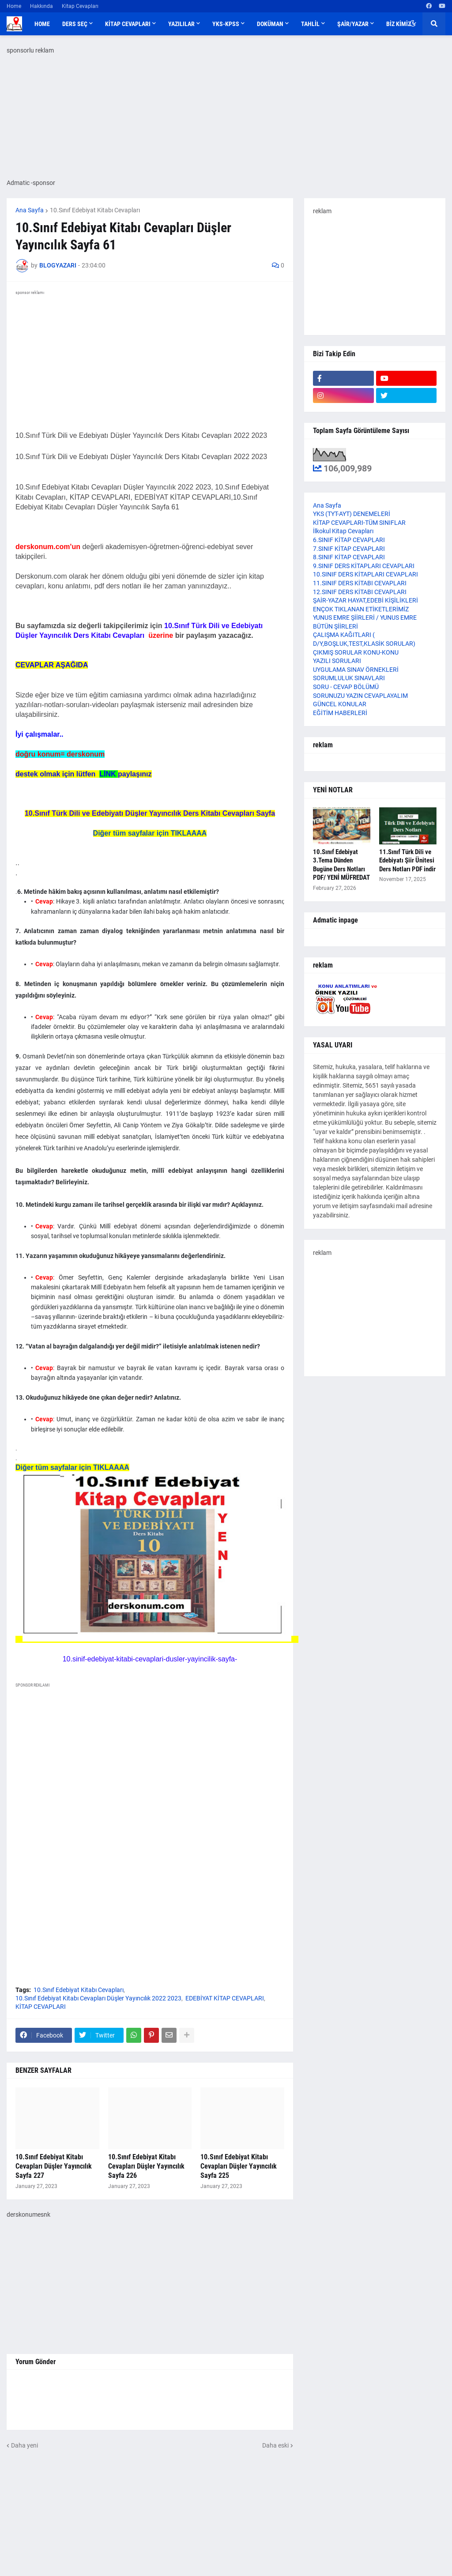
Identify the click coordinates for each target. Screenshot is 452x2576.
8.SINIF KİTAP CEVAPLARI (349, 557)
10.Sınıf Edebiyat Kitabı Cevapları (95, 210)
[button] (412, 23)
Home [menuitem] (42, 23)
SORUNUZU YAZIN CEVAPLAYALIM (360, 695)
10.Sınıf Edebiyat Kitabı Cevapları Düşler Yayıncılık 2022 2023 (98, 1997)
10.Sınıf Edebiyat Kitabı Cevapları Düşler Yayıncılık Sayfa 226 (146, 2165)
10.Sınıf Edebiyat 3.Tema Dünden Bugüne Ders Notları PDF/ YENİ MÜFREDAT (341, 865)
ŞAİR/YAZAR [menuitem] (353, 23)
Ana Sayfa (29, 210)
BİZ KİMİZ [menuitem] (398, 23)
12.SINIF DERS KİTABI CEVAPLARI (360, 591)
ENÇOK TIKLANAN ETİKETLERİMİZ (361, 609)
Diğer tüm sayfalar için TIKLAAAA (150, 833)
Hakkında (41, 6)
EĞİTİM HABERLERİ (340, 712)
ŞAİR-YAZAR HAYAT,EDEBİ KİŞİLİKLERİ (365, 600)
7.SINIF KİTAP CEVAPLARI (349, 548)
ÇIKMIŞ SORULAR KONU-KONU (356, 652)
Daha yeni (24, 2444)
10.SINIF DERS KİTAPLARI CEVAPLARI (365, 574)
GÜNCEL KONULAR (339, 704)
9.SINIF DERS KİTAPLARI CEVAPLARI (363, 565)
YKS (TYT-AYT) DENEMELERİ (351, 513)
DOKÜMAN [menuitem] (270, 23)
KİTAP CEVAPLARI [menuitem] (128, 23)
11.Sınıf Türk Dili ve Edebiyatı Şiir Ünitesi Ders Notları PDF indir (407, 860)
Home (14, 6)
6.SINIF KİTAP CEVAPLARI (349, 539)
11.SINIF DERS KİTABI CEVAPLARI (360, 583)
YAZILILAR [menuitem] (181, 23)
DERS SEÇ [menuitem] (74, 23)
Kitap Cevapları (80, 6)
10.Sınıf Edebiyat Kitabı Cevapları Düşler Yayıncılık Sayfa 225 (238, 2165)
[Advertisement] (149, 1770)
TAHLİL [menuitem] (310, 23)
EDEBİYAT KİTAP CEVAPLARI (224, 1997)
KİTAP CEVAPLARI (40, 2006)
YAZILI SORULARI (337, 660)
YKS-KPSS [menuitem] (225, 23)
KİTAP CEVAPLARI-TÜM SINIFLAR (359, 522)
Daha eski (275, 2444)
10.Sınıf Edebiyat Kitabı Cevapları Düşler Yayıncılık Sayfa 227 (53, 2165)
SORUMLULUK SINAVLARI (349, 678)
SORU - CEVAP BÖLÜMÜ (346, 686)
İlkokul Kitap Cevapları (343, 531)
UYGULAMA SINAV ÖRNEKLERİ (356, 669)
